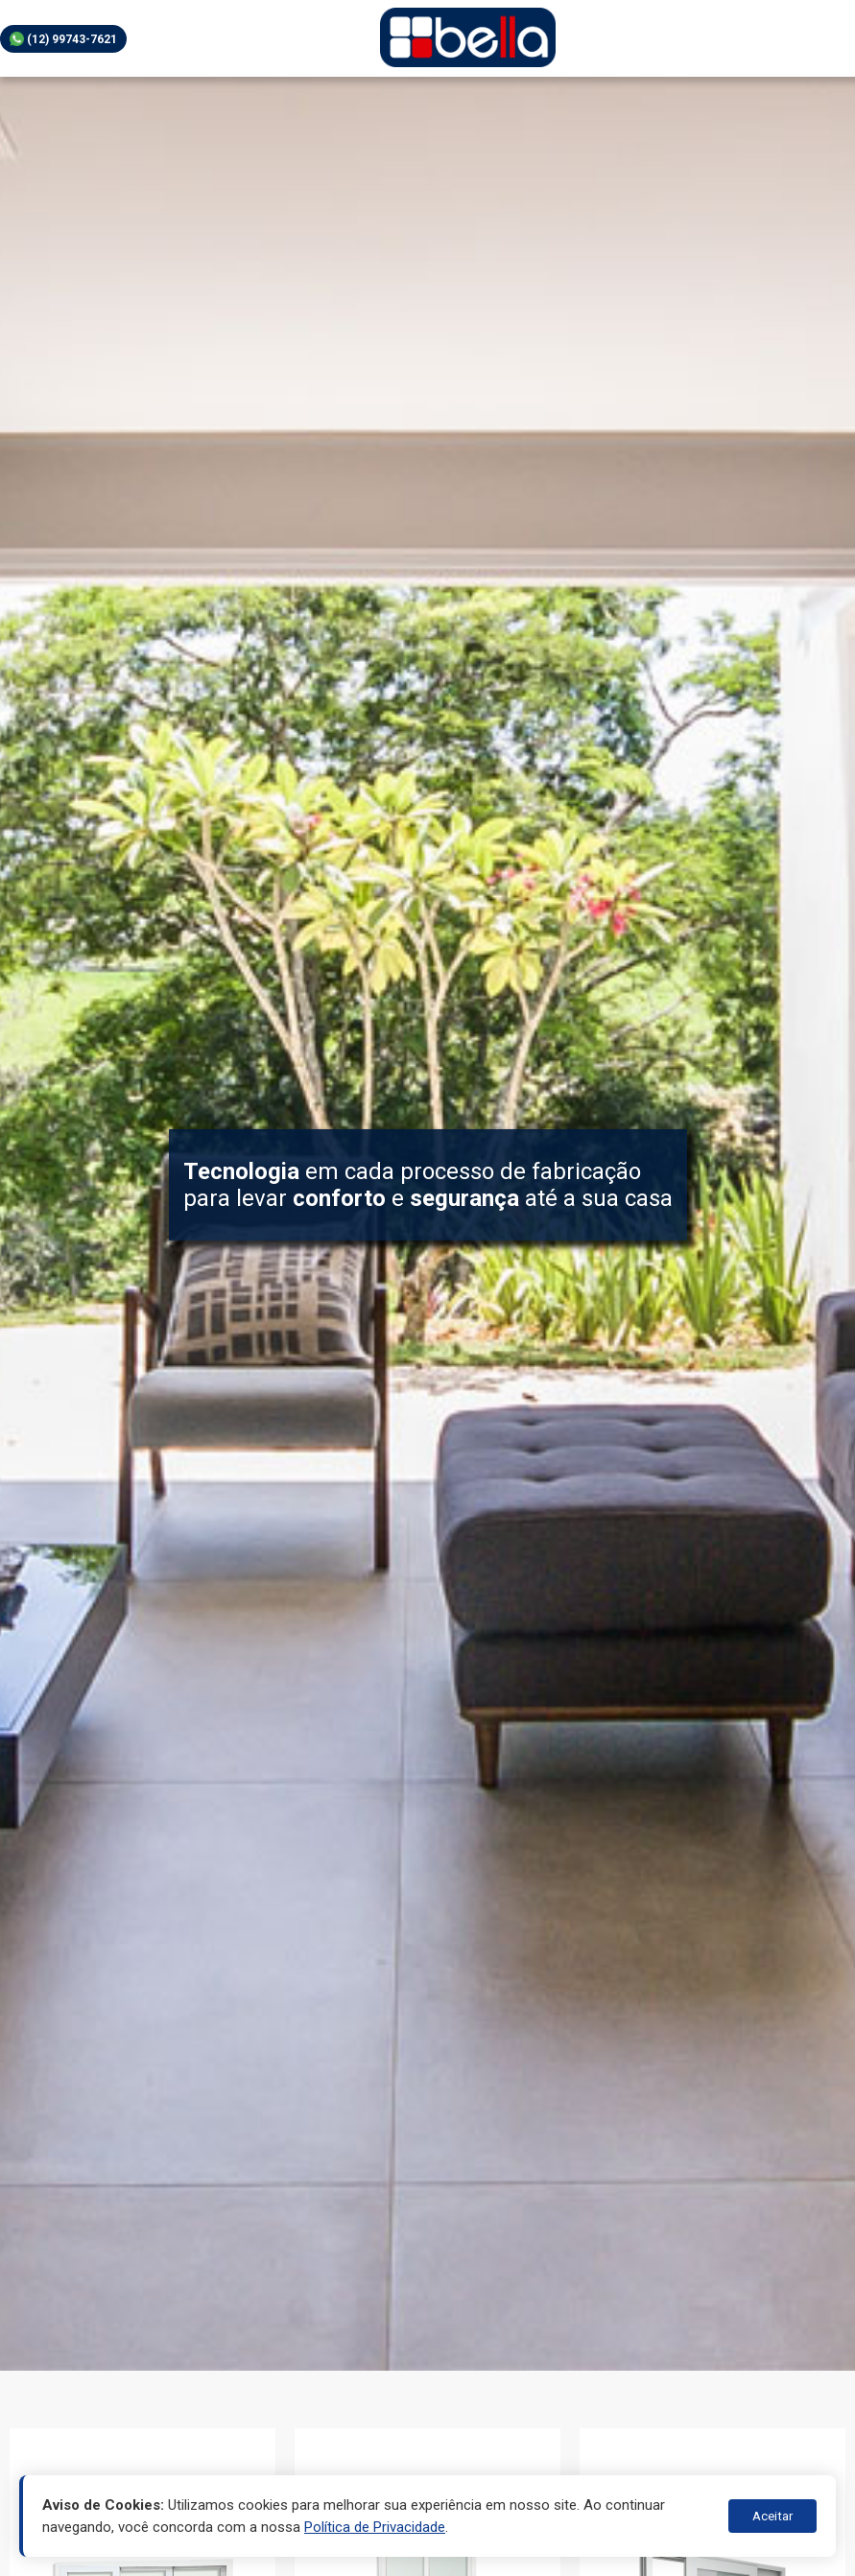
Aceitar (772, 2516)
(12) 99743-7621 (63, 39)
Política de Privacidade (374, 2527)
